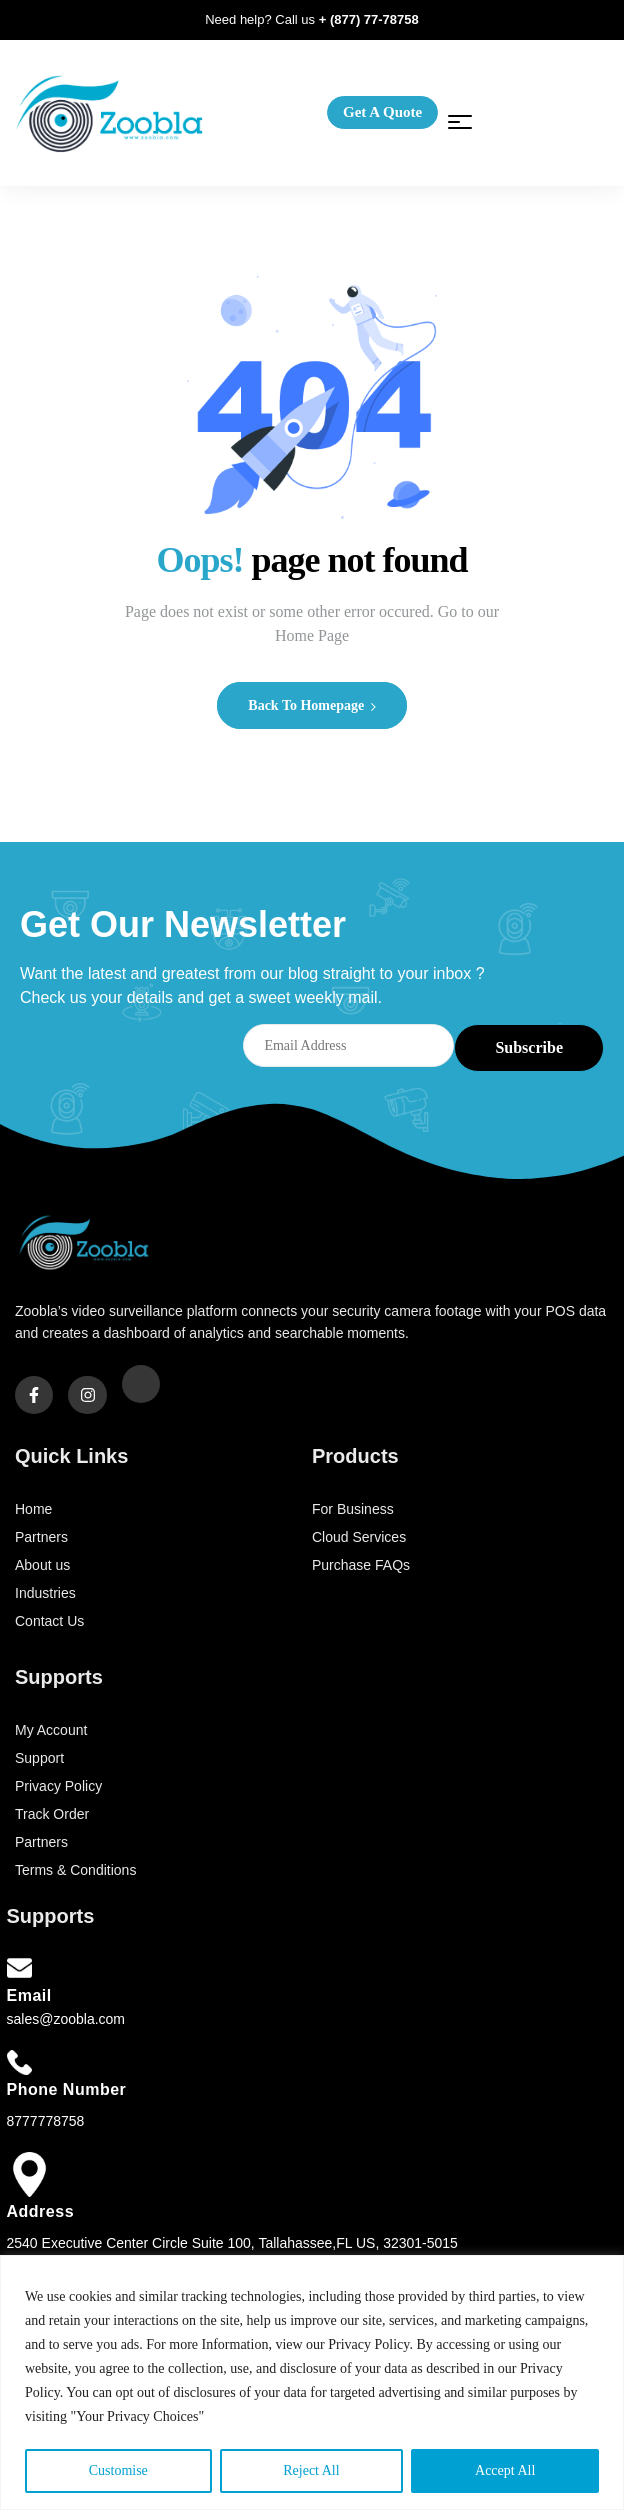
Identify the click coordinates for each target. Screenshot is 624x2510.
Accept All (505, 2470)
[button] (382, 112)
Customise (118, 2470)
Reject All (311, 2470)
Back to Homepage (311, 705)
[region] (312, 2382)
